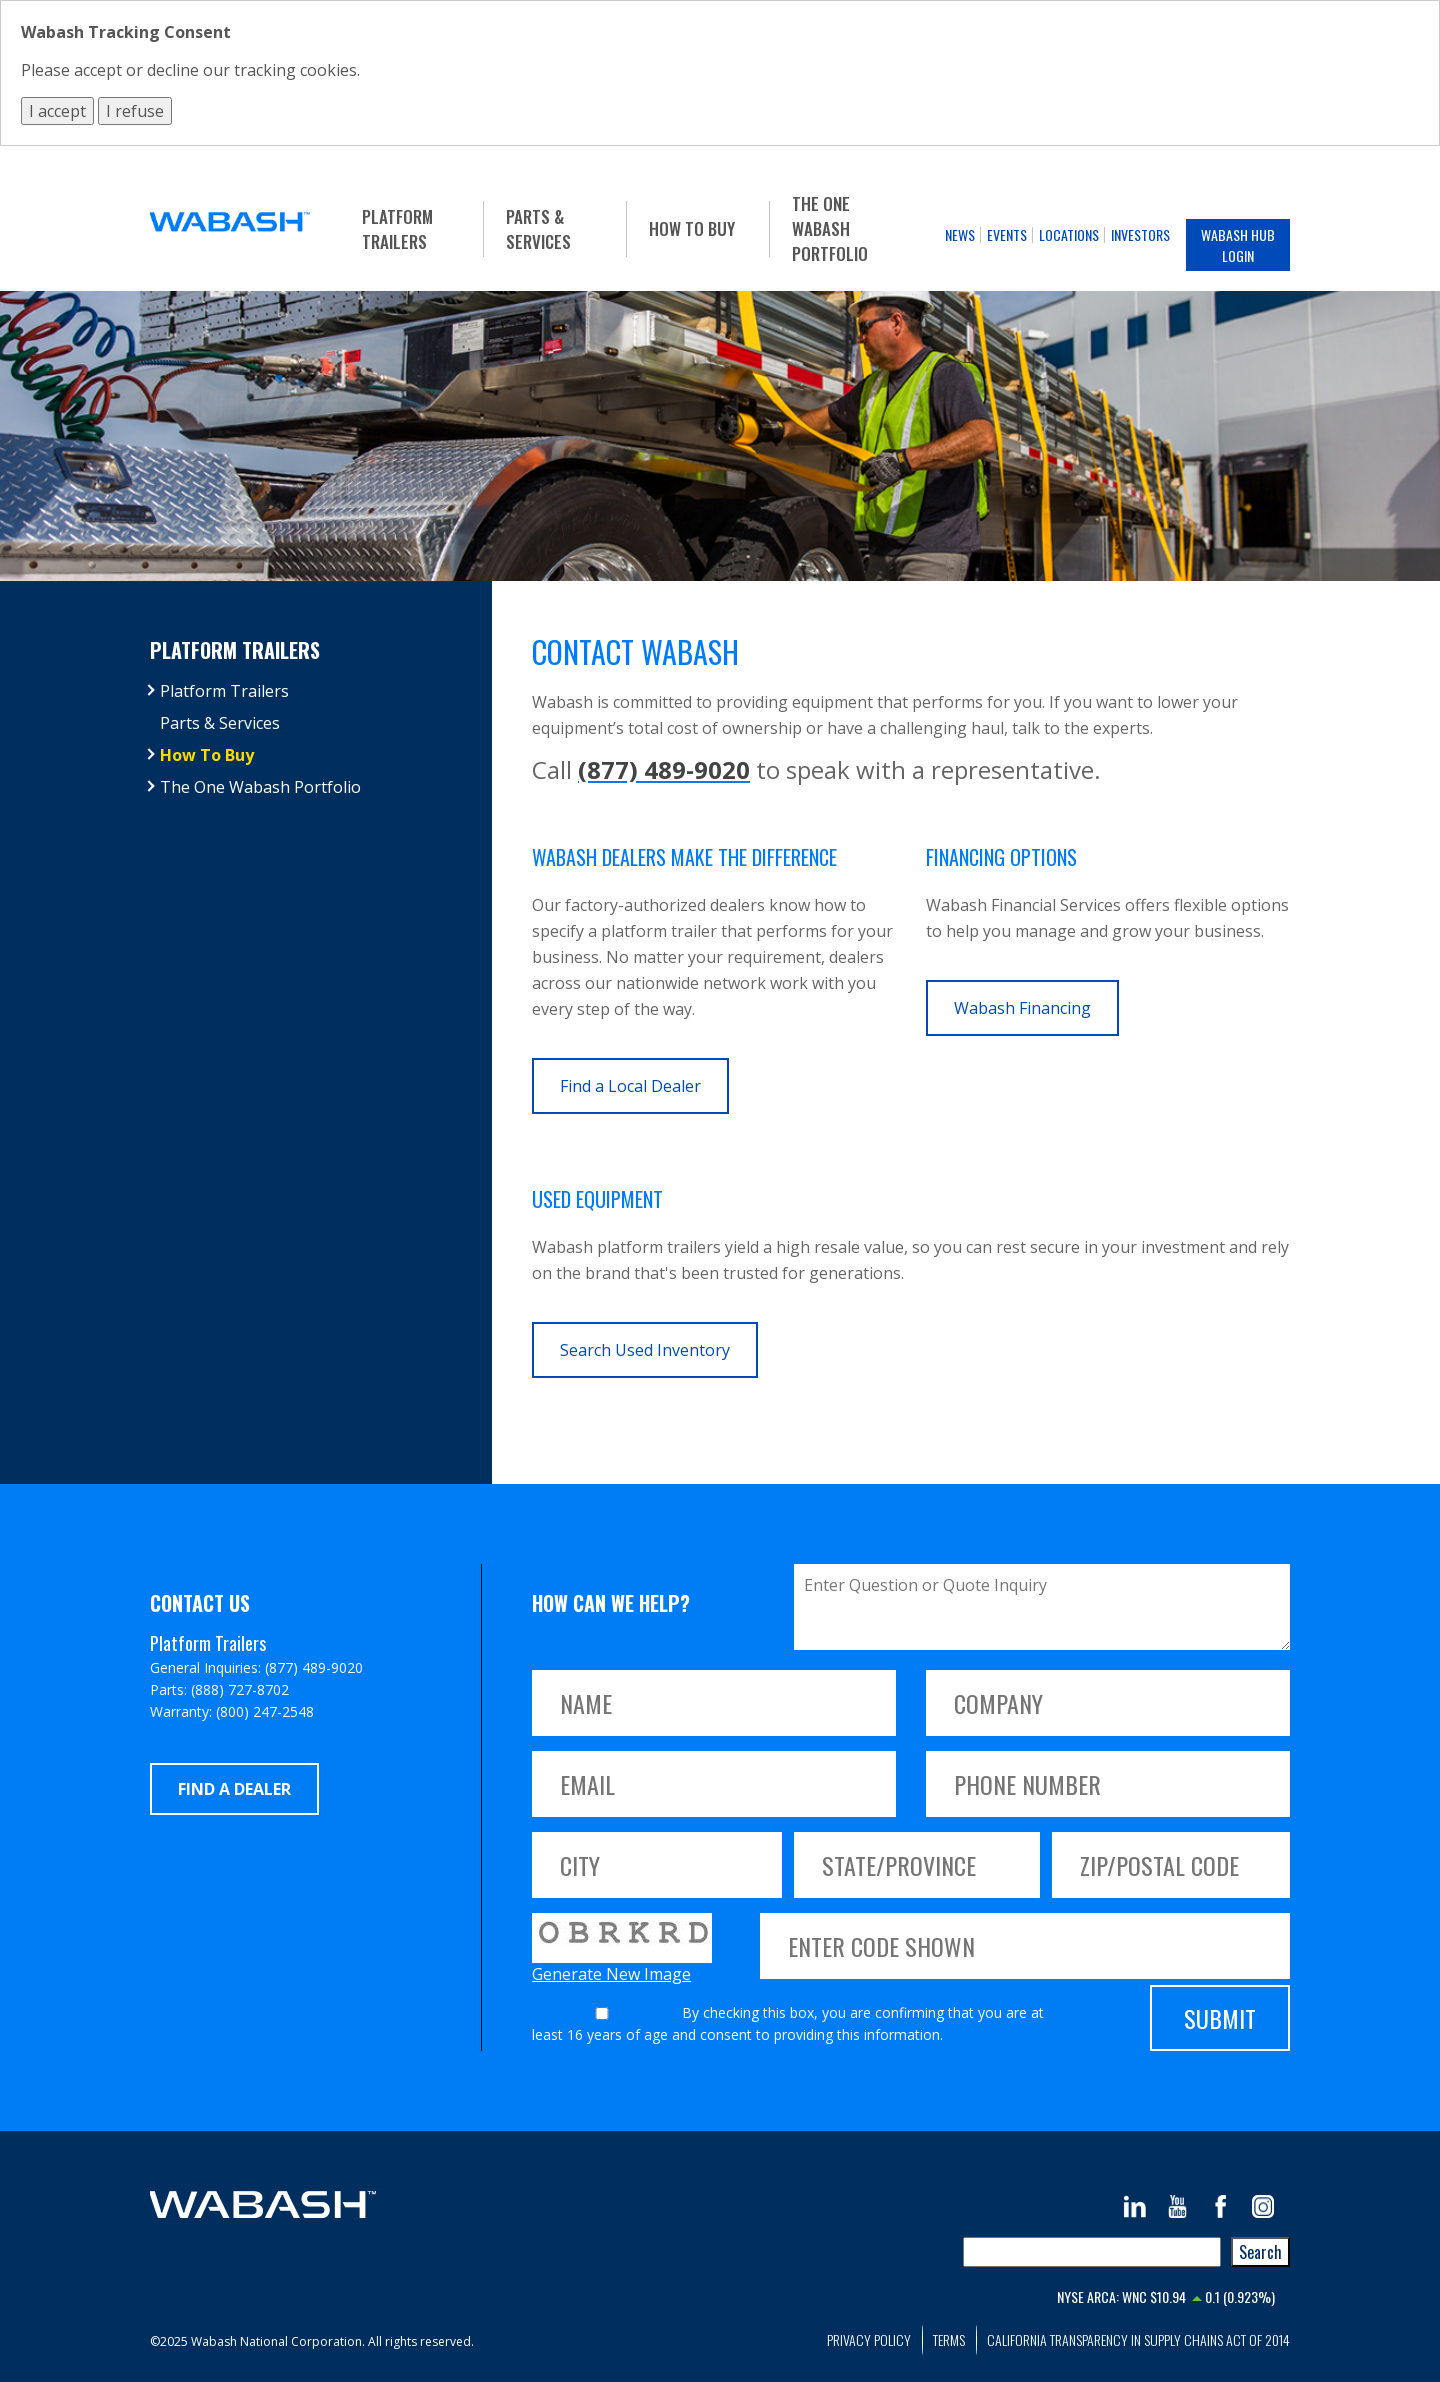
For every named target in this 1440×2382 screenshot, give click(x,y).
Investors (1140, 234)
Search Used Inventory (645, 1350)
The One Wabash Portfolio (830, 228)
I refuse (135, 111)
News (960, 234)
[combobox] (1092, 2252)
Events (1007, 234)
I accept (57, 111)
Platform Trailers (397, 229)
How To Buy (692, 228)
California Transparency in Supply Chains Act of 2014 (1138, 2339)
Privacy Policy (869, 2339)
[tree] (311, 739)
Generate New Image (611, 1974)
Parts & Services (538, 229)
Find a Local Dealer (630, 1086)
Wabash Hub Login (1238, 245)
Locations (1069, 234)
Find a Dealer (234, 1789)
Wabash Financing (1022, 1008)
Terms (949, 2339)
